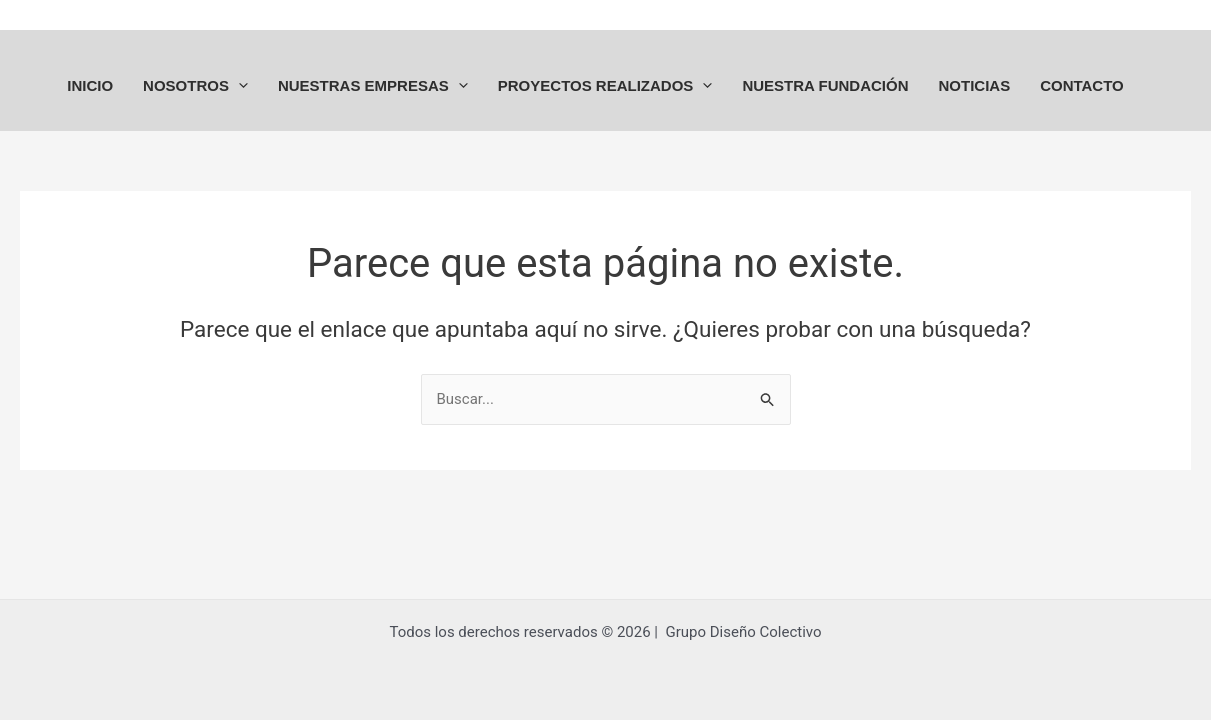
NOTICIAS (974, 85)
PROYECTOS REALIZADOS (605, 85)
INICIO (90, 85)
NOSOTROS (195, 85)
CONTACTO (1082, 85)
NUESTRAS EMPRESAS (373, 85)
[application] (238, 85)
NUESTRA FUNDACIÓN (825, 85)
